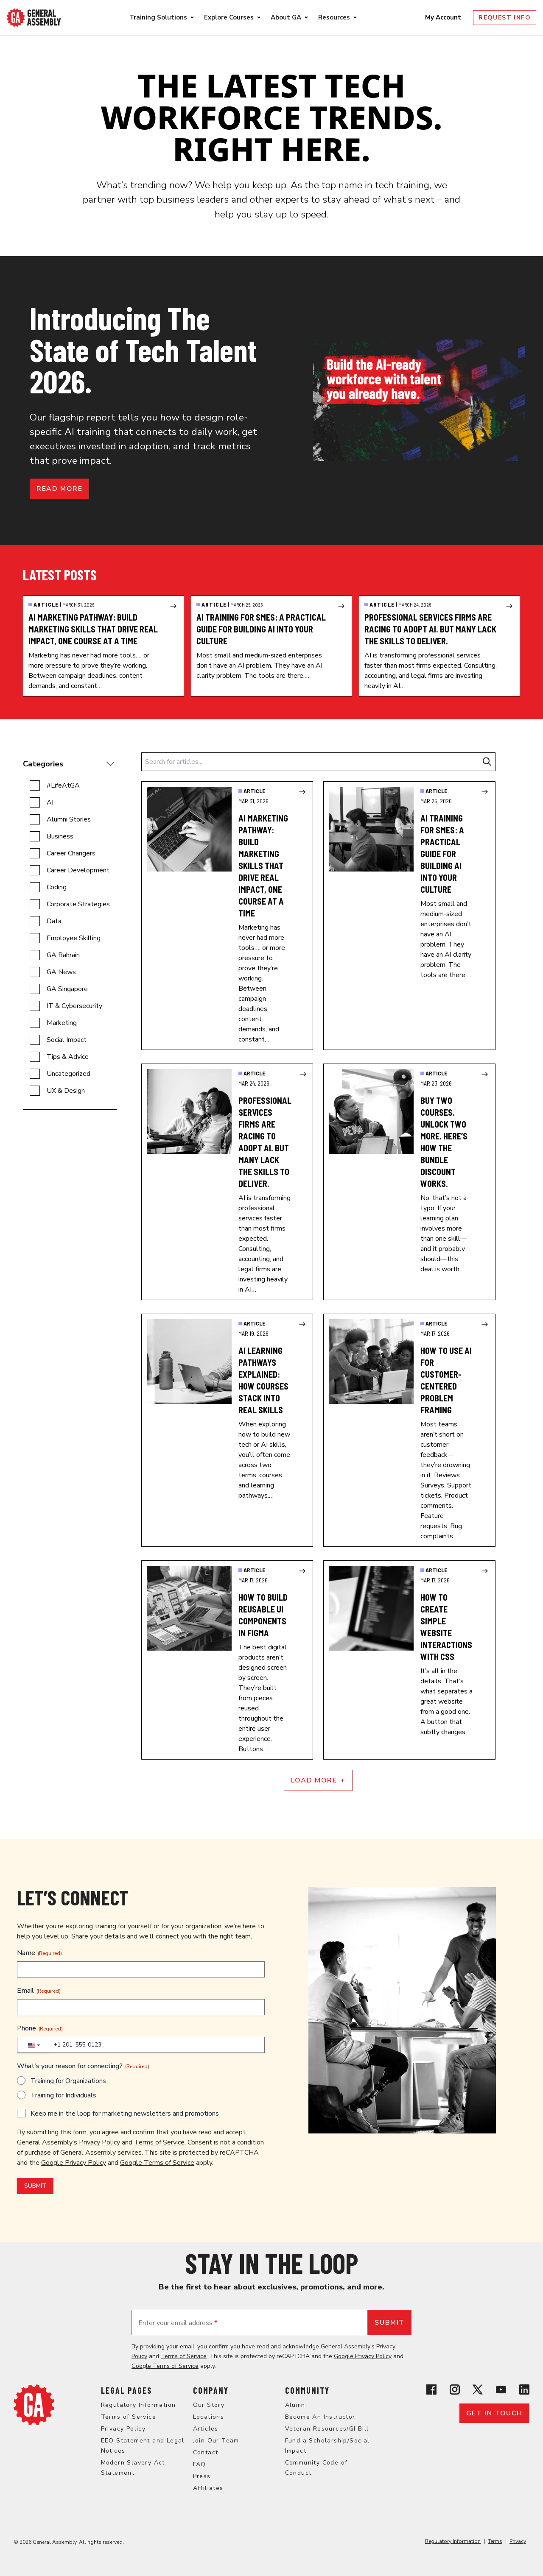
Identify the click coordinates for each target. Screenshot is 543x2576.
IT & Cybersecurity (74, 1006)
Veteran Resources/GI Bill (327, 2429)
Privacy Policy (99, 2142)
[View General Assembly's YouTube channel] (501, 2389)
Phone (40, 2028)
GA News (61, 972)
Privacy (517, 2541)
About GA (286, 17)
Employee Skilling (74, 938)
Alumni (296, 2405)
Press (202, 2476)
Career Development (78, 870)
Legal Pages (126, 2390)
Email (39, 1990)
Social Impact (67, 1039)
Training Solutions (158, 17)
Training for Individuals (63, 2095)
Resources (334, 17)
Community (307, 2390)
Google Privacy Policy (73, 2162)
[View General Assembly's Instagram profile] (455, 2389)
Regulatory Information (138, 2405)
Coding (57, 887)
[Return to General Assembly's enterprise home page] (34, 17)
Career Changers (71, 853)
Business (60, 836)
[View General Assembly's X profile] (478, 2389)
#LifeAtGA (63, 785)
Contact (205, 2452)
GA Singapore (67, 989)
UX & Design (66, 1090)
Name (39, 1953)
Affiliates (208, 2488)
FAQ (199, 2464)
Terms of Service (159, 2142)
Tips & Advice (68, 1056)
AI (50, 802)
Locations (208, 2417)
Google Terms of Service (157, 2162)
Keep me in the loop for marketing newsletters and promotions (125, 2113)
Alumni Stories (69, 819)
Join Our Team (216, 2441)
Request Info (505, 18)
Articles (205, 2429)
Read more (59, 488)
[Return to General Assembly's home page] (34, 2404)
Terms (495, 2541)
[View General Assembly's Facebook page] (431, 2389)
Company (211, 2390)
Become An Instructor (320, 2417)
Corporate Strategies (78, 904)
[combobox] (33, 2045)
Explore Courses (229, 17)
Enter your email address (177, 2323)
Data (54, 921)
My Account (444, 17)
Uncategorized (68, 1073)
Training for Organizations (68, 2081)
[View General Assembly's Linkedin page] (524, 2389)
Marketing (62, 1023)
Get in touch (494, 2413)
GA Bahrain (63, 955)
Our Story (209, 2405)
